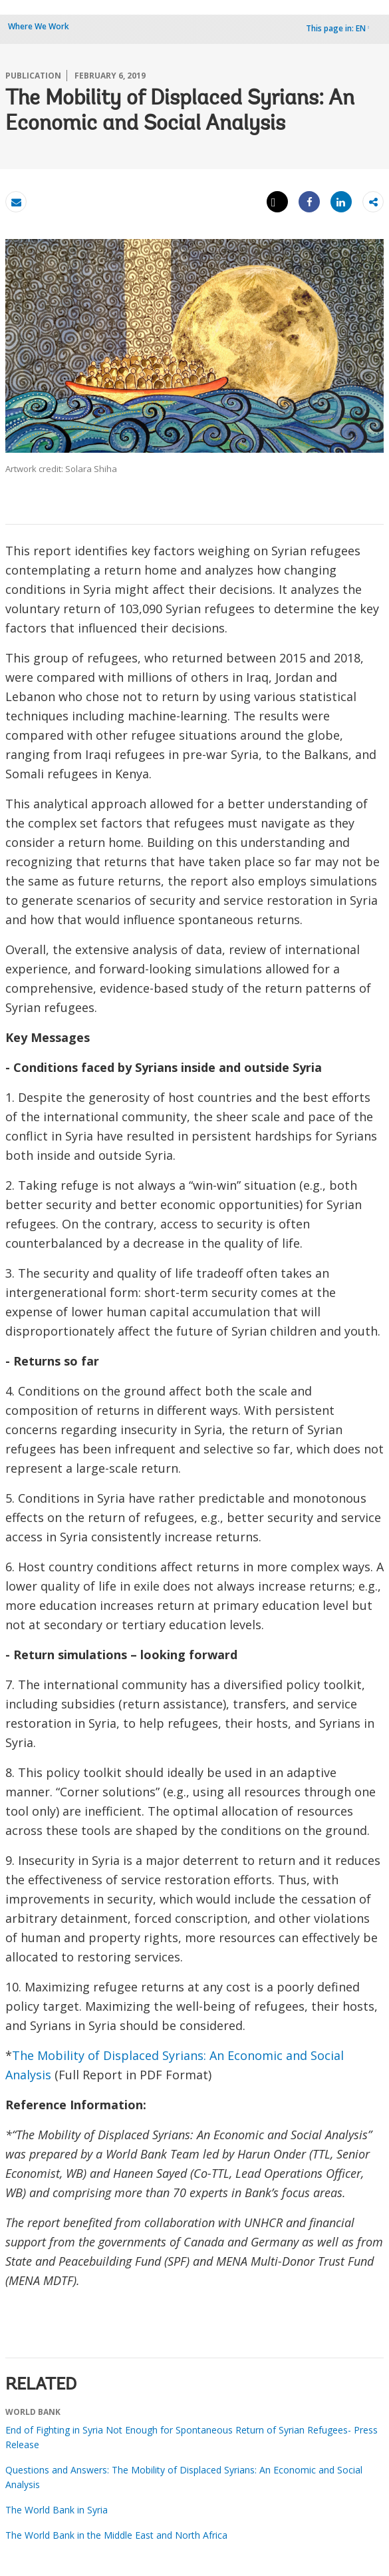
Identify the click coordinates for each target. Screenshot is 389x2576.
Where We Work (38, 26)
